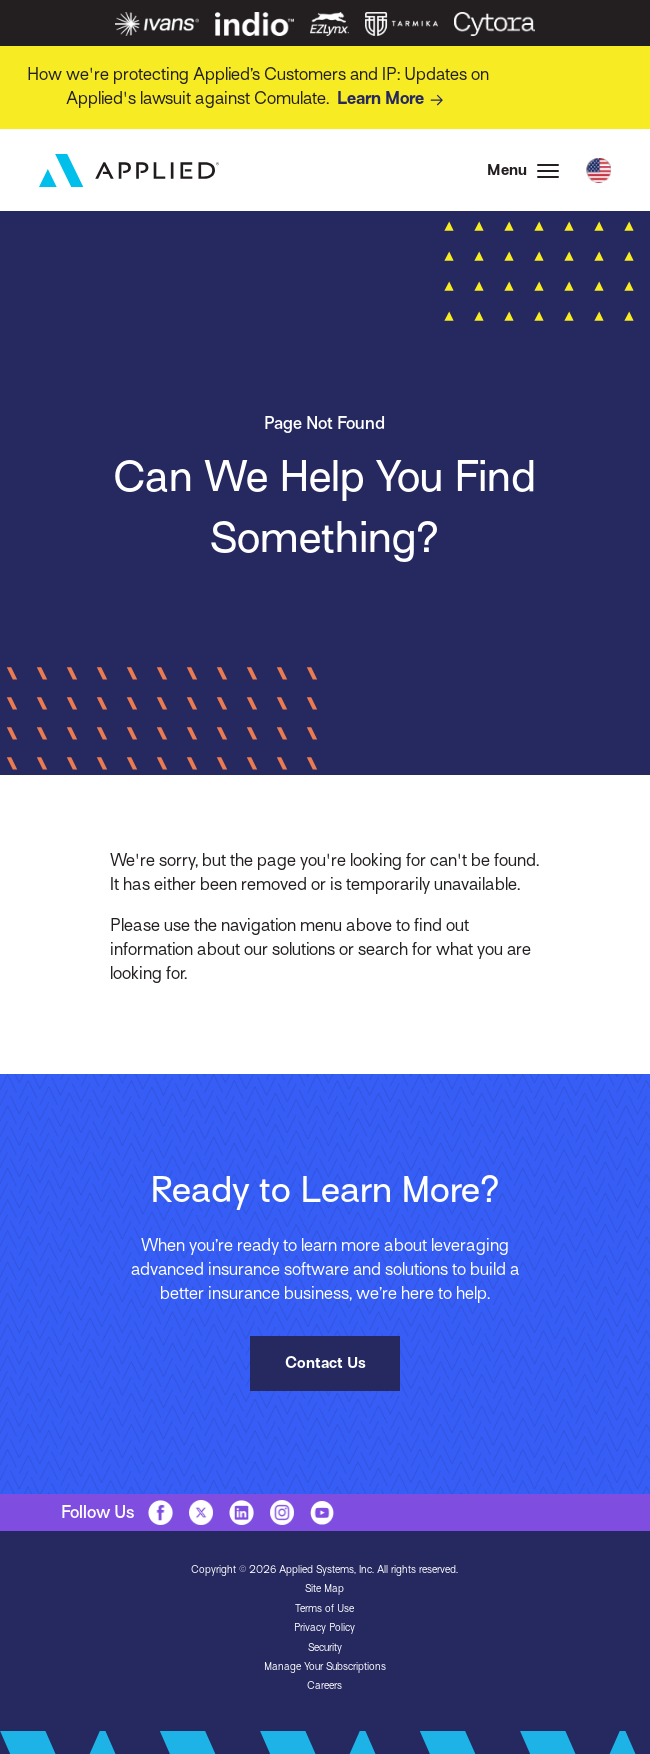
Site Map (324, 1588)
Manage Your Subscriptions (325, 1666)
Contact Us (325, 1362)
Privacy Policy (324, 1627)
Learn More (393, 100)
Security (325, 1647)
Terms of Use (324, 1608)
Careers (324, 1685)
